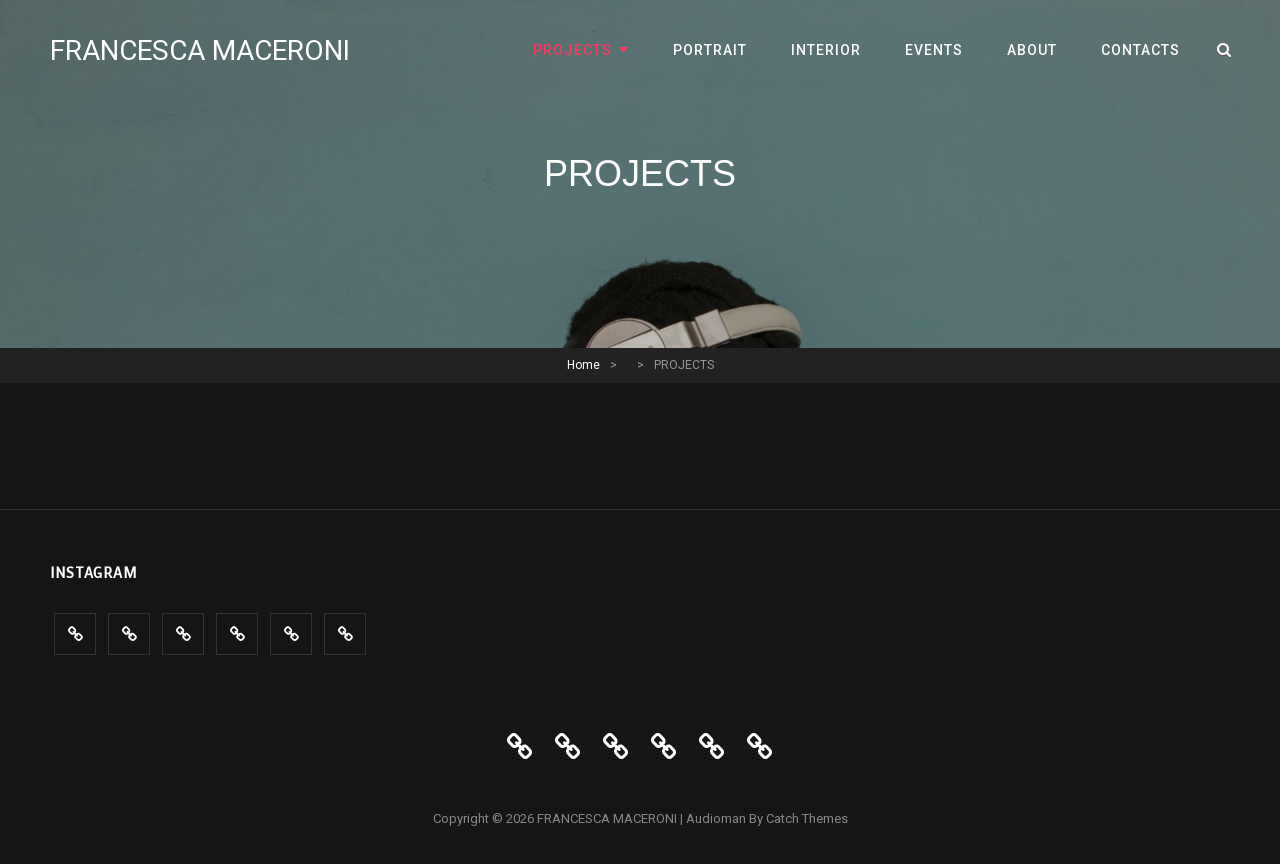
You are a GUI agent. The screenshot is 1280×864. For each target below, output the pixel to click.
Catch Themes (807, 818)
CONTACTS (1140, 50)
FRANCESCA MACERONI (200, 50)
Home (583, 365)
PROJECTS (572, 50)
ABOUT (1032, 50)
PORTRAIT (710, 50)
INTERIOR (826, 50)
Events (934, 50)
